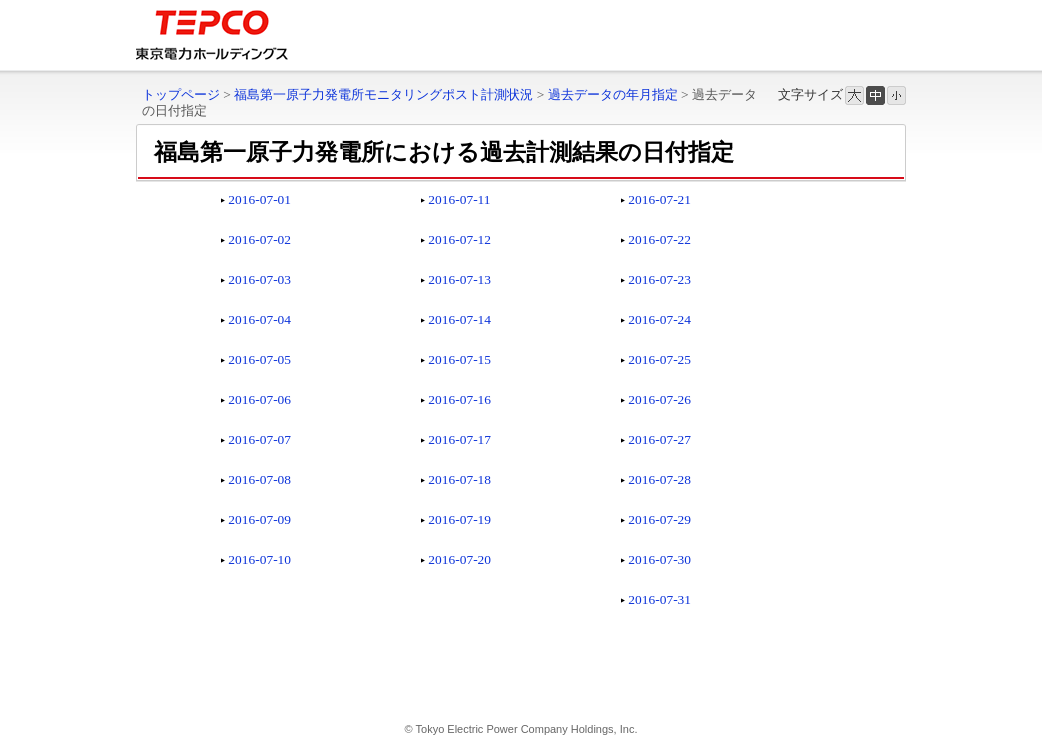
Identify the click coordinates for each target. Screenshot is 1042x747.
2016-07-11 (459, 199)
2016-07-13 (459, 279)
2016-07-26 (659, 399)
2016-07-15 (459, 359)
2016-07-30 (659, 559)
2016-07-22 (659, 239)
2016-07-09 (259, 519)
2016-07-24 (659, 319)
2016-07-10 (259, 559)
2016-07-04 (259, 319)
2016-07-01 (259, 199)
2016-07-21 (659, 199)
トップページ (181, 94)
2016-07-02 (259, 239)
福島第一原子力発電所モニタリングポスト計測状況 (383, 94)
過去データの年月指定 (613, 94)
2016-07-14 (459, 319)
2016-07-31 (659, 599)
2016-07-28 (659, 479)
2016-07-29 (659, 519)
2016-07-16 (459, 399)
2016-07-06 (259, 399)
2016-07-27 (659, 439)
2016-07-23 (659, 279)
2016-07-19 (459, 519)
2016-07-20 (459, 559)
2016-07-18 (459, 479)
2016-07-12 (459, 239)
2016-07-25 (659, 359)
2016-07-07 (259, 439)
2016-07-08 (259, 479)
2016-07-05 (259, 359)
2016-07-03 (259, 279)
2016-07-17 (459, 439)
